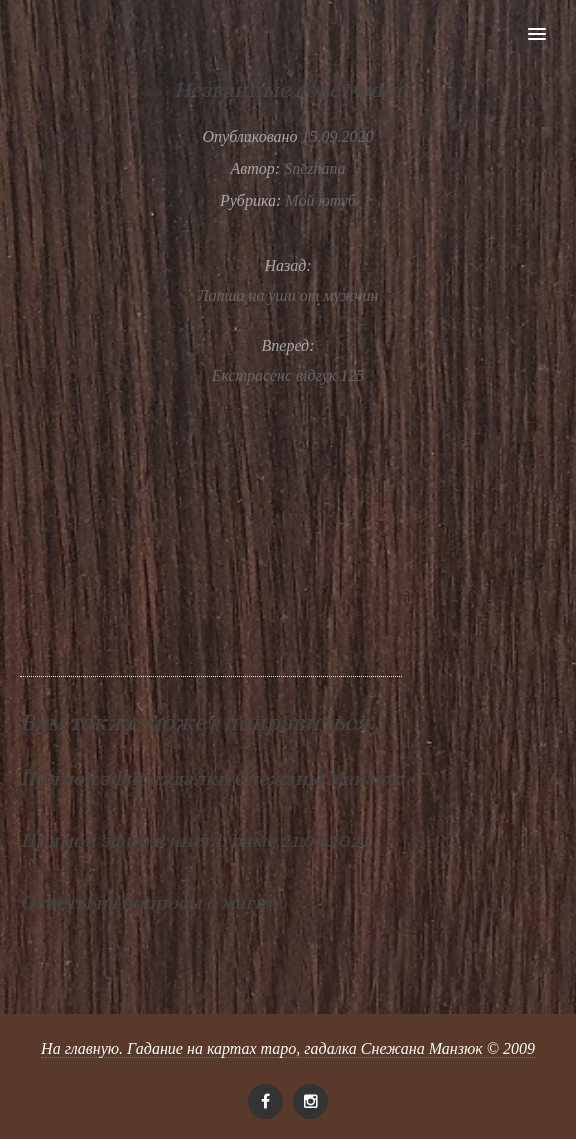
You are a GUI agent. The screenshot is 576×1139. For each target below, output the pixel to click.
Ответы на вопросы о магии (149, 902)
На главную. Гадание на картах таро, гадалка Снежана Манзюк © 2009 (288, 1048)
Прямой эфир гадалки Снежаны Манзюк (211, 778)
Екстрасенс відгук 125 (288, 375)
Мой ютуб (320, 200)
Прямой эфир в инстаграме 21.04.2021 (194, 840)
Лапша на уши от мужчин (288, 295)
